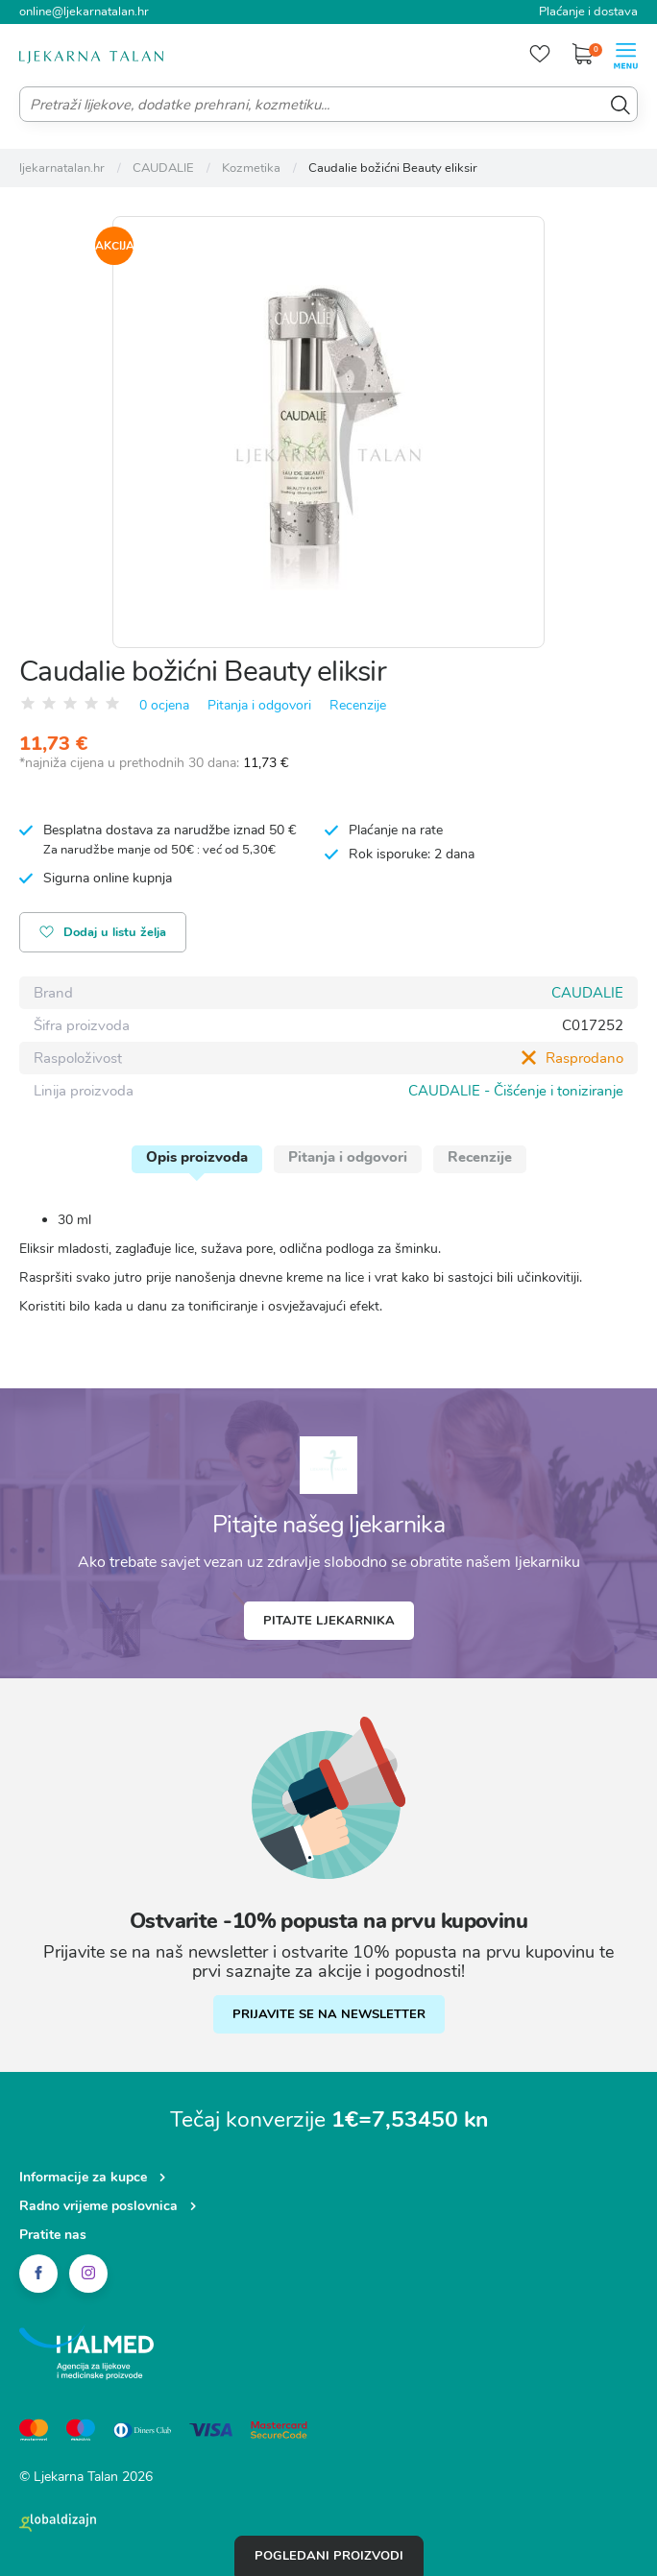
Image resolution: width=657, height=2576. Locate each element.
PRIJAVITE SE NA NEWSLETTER (329, 2014)
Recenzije (357, 705)
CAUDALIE (587, 992)
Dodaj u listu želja (102, 934)
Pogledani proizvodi (329, 2555)
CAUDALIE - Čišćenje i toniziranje (515, 1090)
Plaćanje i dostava (588, 11)
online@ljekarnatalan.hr (84, 11)
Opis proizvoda (197, 1157)
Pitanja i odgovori (259, 705)
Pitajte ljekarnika (329, 1620)
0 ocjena (164, 705)
